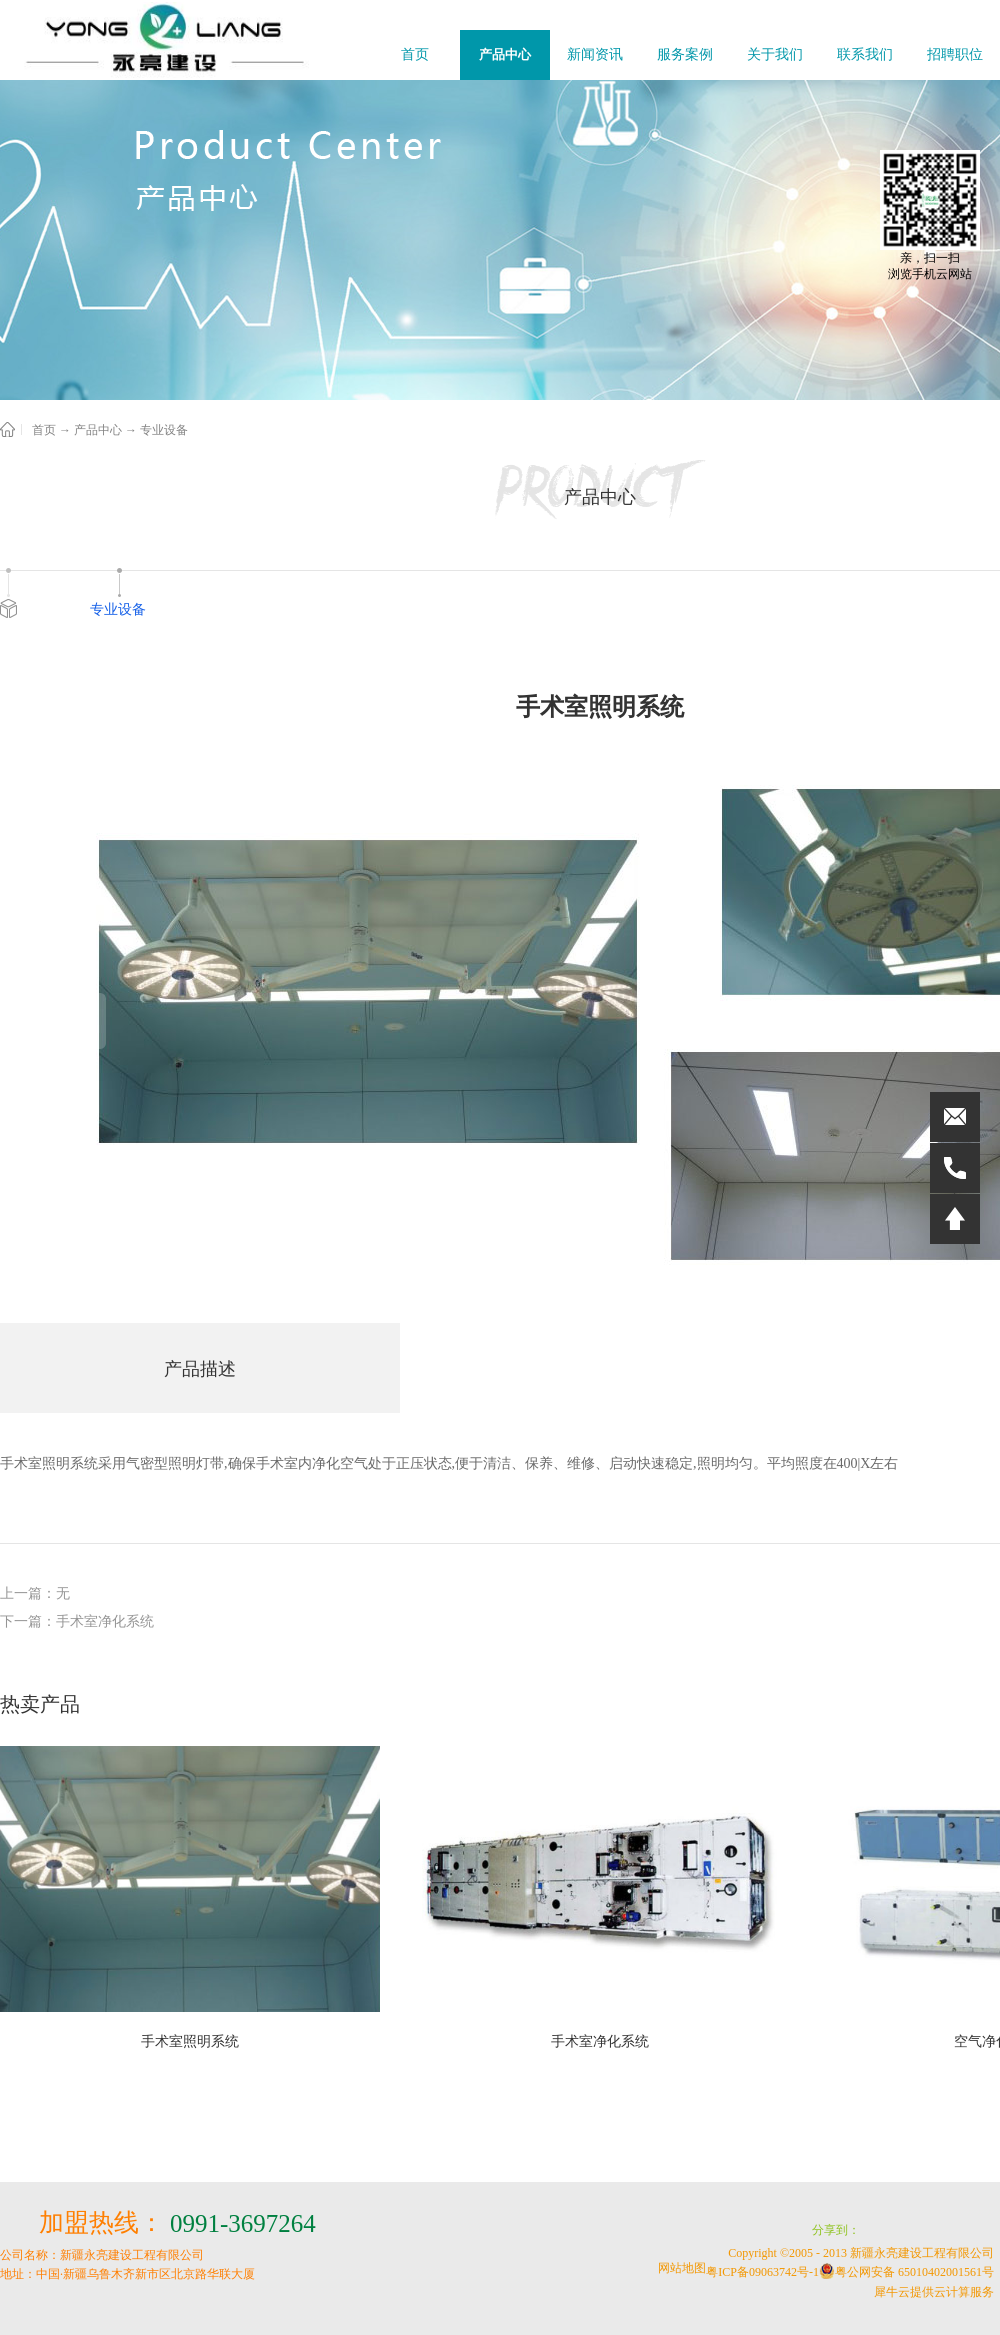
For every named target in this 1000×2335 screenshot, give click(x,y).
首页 (415, 54)
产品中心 (98, 430)
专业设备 (164, 430)
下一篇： (77, 1621)
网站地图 (679, 2268)
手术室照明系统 (190, 2041)
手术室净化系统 (600, 2041)
